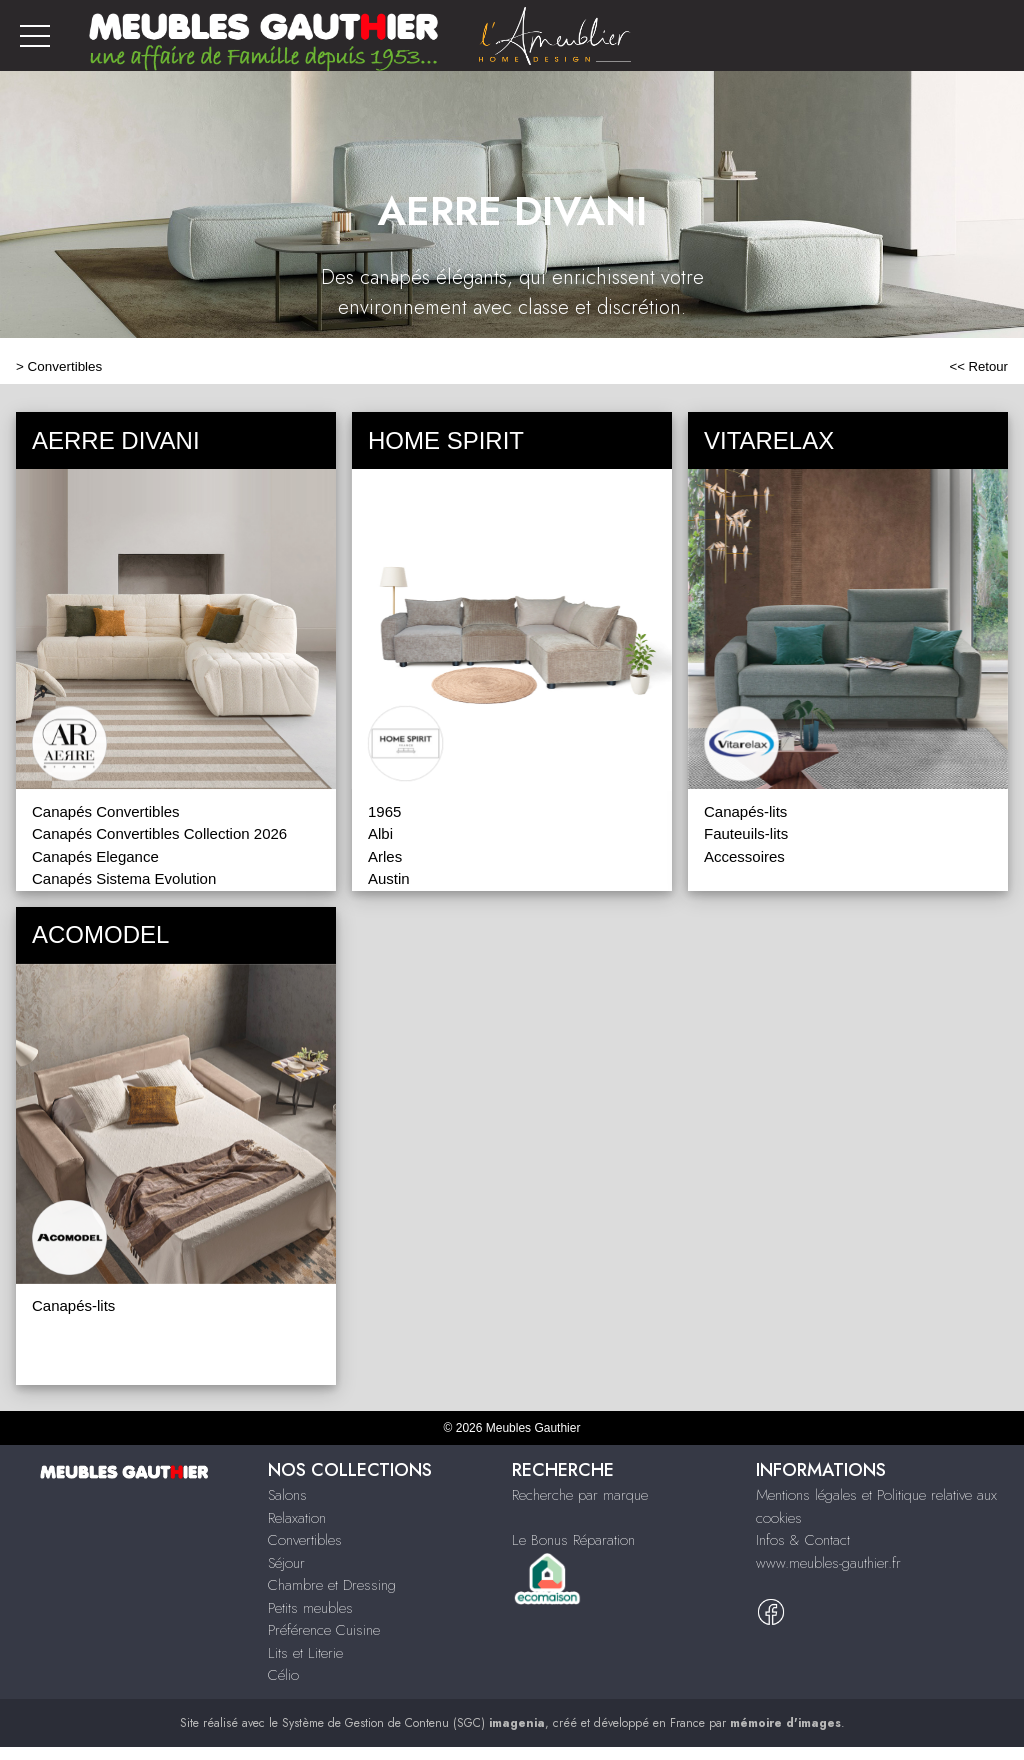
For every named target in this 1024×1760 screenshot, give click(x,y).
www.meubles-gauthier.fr (828, 1563)
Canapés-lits (745, 811)
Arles (385, 856)
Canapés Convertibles (106, 811)
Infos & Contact (803, 1540)
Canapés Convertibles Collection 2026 (159, 833)
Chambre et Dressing (332, 1585)
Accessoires (744, 856)
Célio (283, 1675)
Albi (380, 833)
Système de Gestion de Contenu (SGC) (413, 1723)
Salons (287, 1495)
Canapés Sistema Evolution (124, 878)
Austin (389, 878)
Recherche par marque (580, 1495)
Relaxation (297, 1518)
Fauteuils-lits (746, 833)
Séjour (286, 1563)
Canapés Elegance (95, 856)
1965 (384, 811)
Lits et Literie (305, 1653)
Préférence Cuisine (324, 1630)
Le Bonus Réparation (573, 1540)
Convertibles (65, 366)
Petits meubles (310, 1608)
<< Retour (978, 366)
